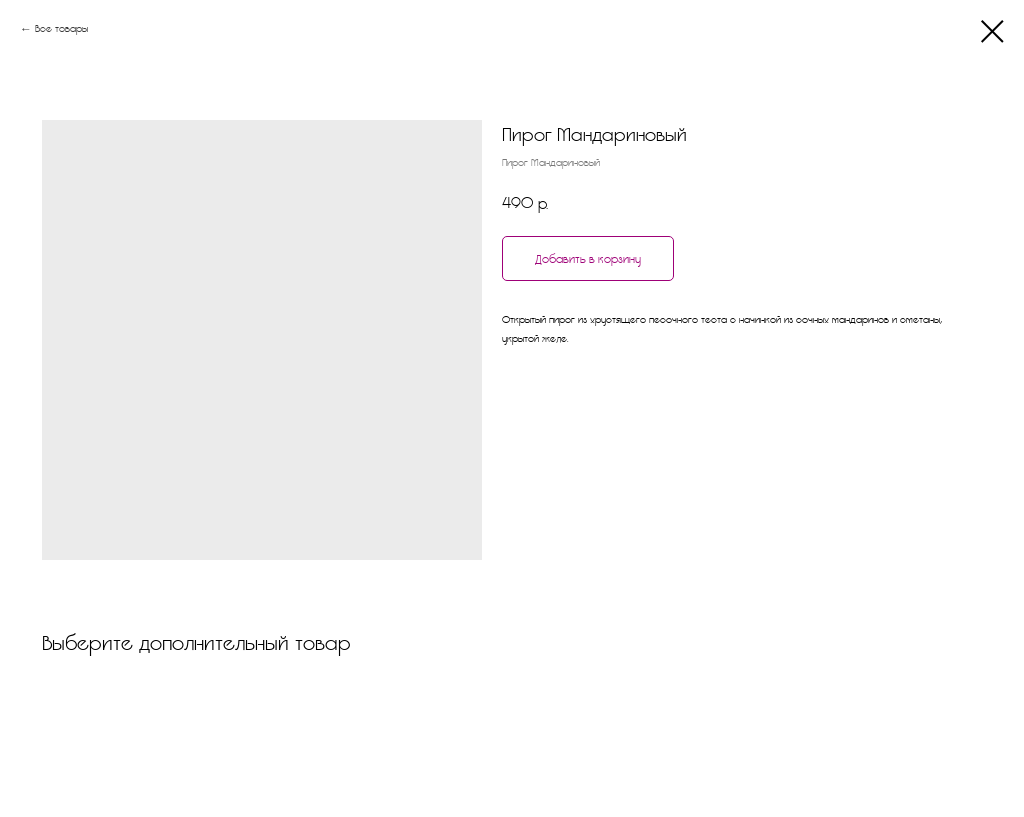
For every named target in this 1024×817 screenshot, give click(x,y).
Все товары (61, 28)
